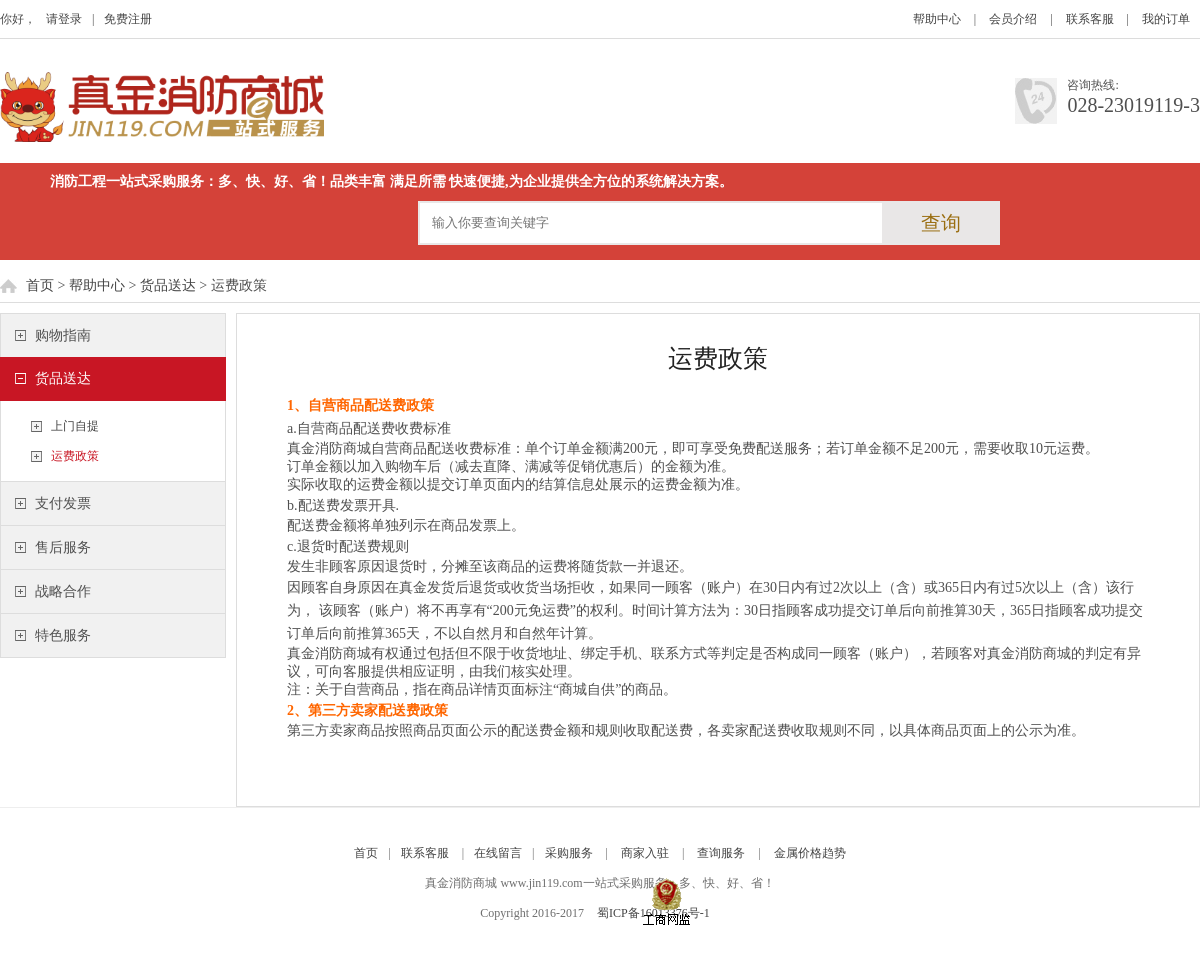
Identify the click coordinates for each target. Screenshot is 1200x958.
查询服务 (721, 853)
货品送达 (168, 285)
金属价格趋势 (810, 853)
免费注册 (128, 19)
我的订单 (1166, 19)
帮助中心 (937, 19)
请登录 (64, 19)
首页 (40, 285)
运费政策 (75, 456)
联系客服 (1090, 19)
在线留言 (498, 853)
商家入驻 (645, 853)
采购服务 (569, 853)
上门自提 (75, 426)
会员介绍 (1013, 19)
